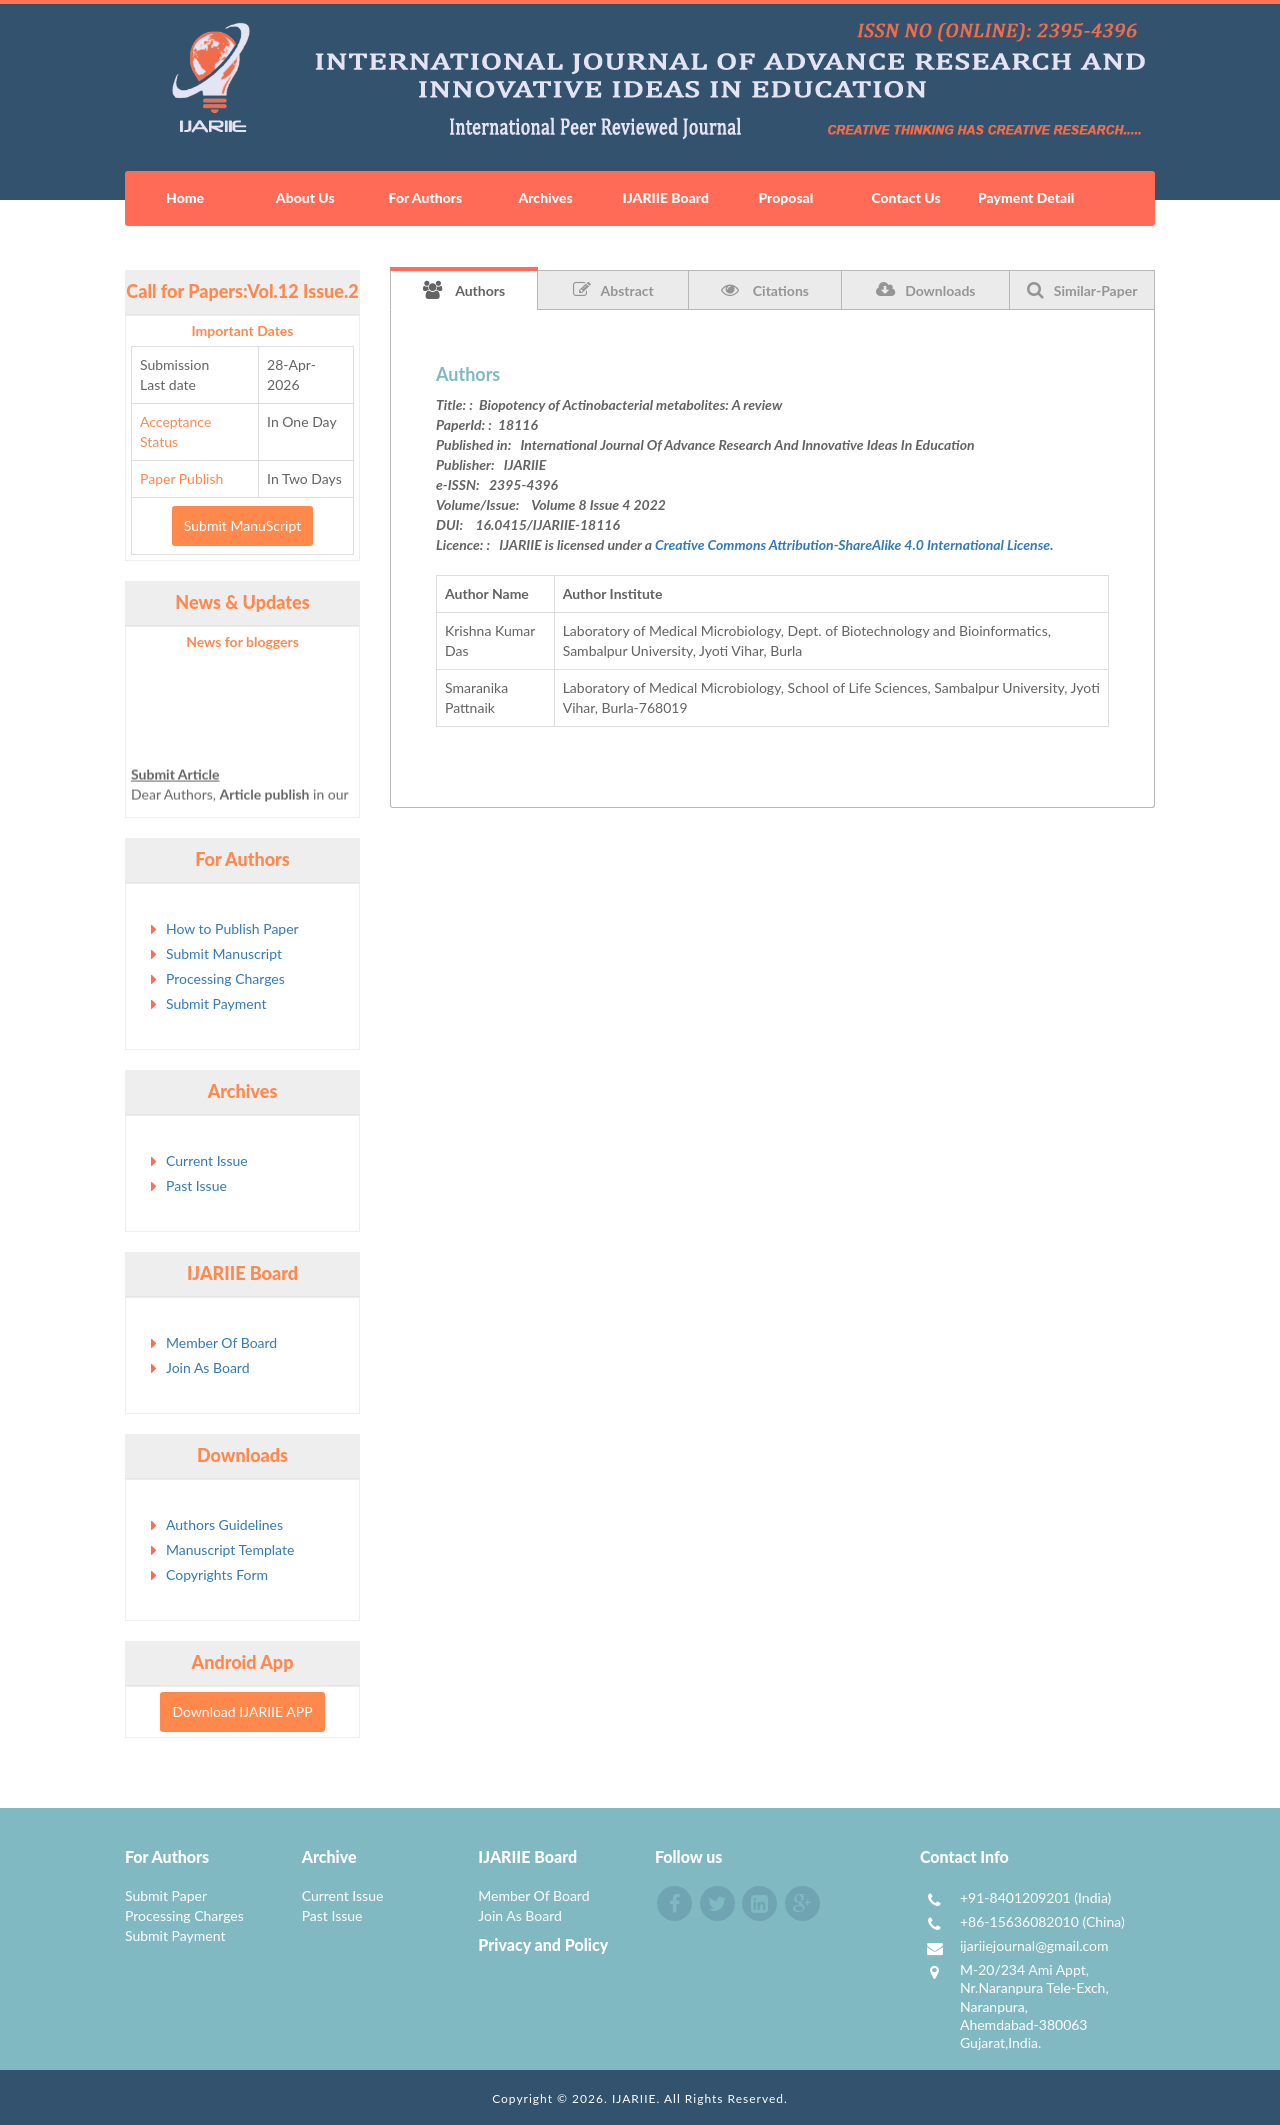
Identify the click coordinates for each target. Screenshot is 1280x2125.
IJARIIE (634, 2098)
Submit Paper (166, 1895)
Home (185, 197)
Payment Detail (1026, 197)
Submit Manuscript (224, 953)
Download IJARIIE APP (242, 1711)
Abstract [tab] (613, 290)
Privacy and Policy (543, 1944)
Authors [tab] (464, 290)
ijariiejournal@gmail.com (1034, 1945)
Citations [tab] (765, 290)
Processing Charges (225, 978)
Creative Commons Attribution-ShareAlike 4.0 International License (852, 544)
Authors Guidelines (224, 1524)
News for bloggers (242, 641)
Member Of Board (221, 1342)
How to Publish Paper (232, 928)
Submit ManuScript (242, 525)
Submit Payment (216, 1003)
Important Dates (243, 330)
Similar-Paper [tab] (1082, 290)
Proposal (785, 197)
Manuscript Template (230, 1549)
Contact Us (905, 197)
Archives (545, 197)
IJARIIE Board (665, 197)
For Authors (426, 197)
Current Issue (207, 1160)
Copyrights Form (217, 1574)
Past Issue (196, 1185)
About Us (305, 197)
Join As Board (208, 1367)
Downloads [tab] (925, 290)
